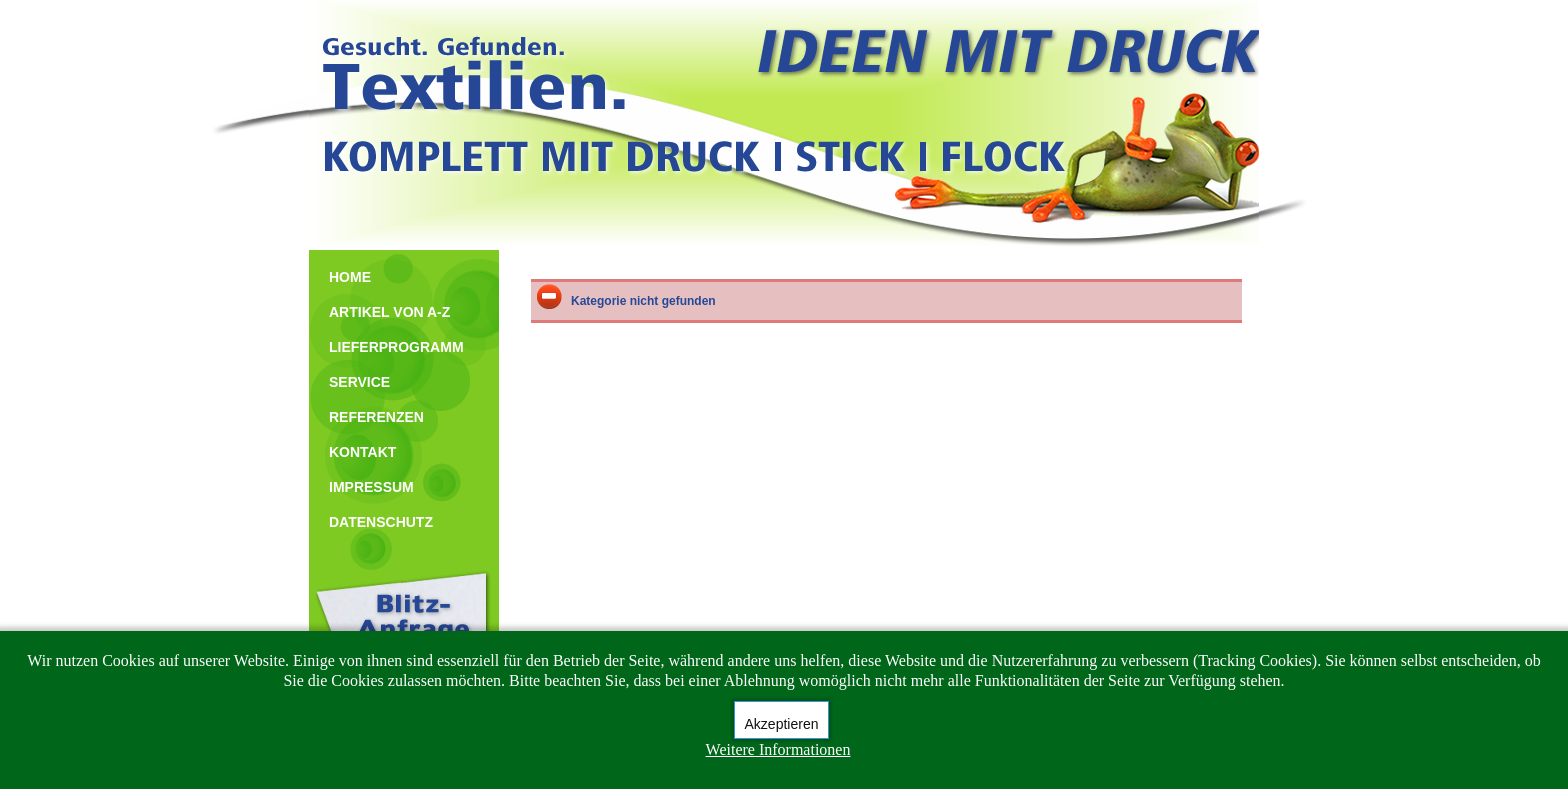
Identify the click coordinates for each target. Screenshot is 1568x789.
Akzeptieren (782, 724)
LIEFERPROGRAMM (396, 347)
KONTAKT (362, 452)
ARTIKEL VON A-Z (389, 312)
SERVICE (359, 382)
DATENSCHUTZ (381, 522)
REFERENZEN (376, 417)
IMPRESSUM (371, 487)
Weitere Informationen (778, 749)
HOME (350, 277)
